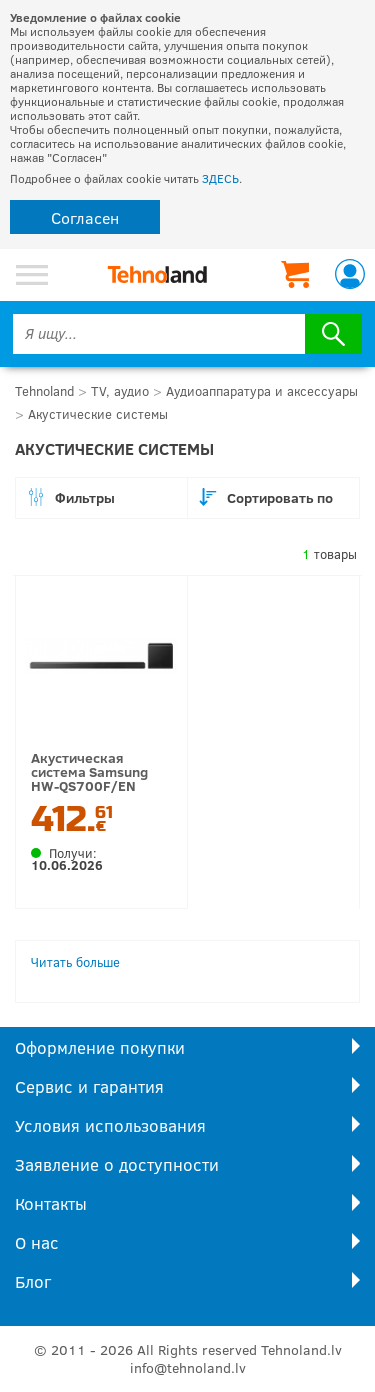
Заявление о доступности (117, 1164)
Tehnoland (44, 391)
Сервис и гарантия (89, 1086)
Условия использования (110, 1125)
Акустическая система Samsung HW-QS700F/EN (89, 771)
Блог (33, 1281)
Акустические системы (98, 414)
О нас (37, 1242)
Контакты (51, 1203)
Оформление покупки (100, 1047)
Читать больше (75, 962)
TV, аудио (120, 391)
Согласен (85, 217)
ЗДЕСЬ (220, 178)
